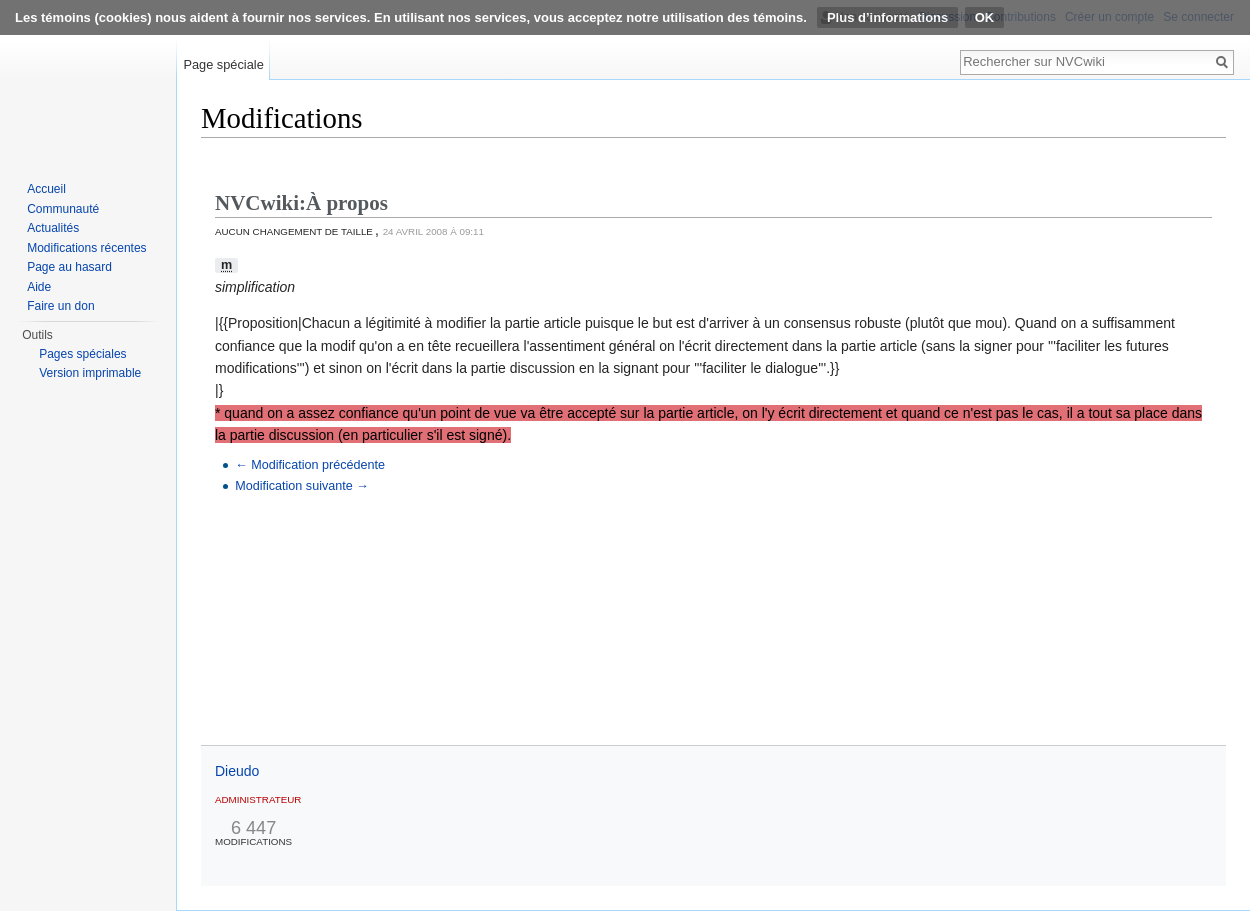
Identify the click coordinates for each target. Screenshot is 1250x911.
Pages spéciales (82, 354)
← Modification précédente (310, 465)
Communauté (63, 209)
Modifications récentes (86, 248)
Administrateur (258, 799)
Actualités (53, 228)
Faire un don (60, 306)
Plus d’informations (887, 17)
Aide (39, 287)
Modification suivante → (302, 486)
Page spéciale (223, 64)
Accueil (46, 189)
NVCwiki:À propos (301, 203)
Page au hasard (69, 267)
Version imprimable (90, 373)
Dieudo (237, 771)
